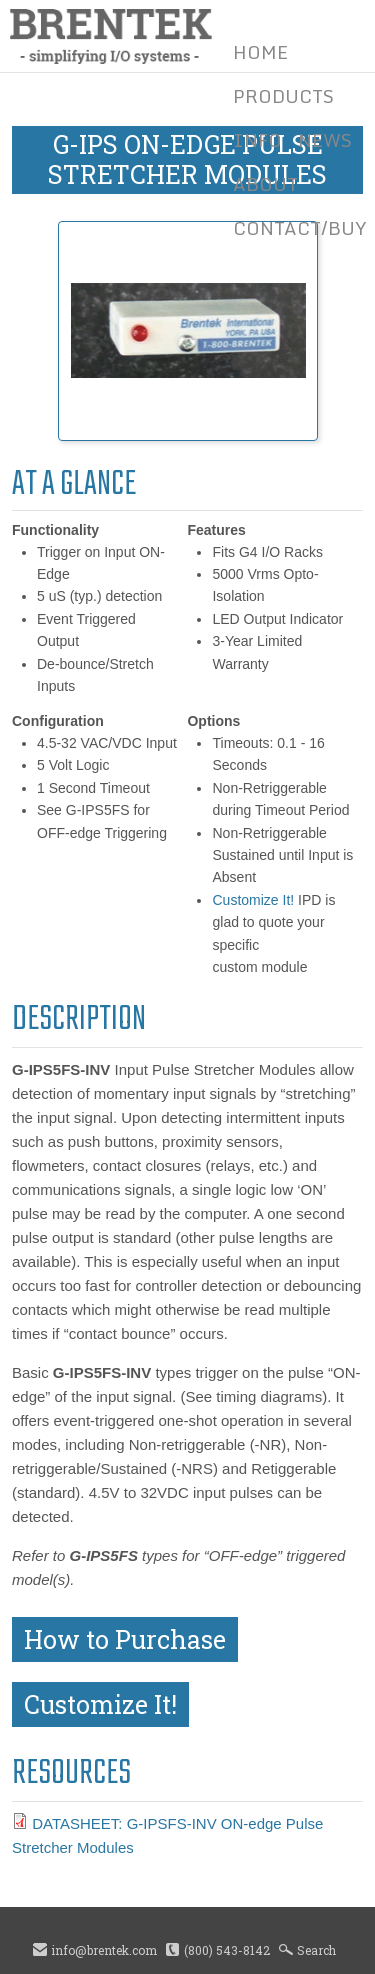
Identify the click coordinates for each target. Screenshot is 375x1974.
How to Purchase (125, 1639)
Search (316, 1950)
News (325, 140)
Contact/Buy (300, 228)
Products (283, 96)
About (265, 184)
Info (257, 140)
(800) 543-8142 (227, 1950)
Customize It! (253, 900)
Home (260, 52)
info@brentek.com (104, 1950)
